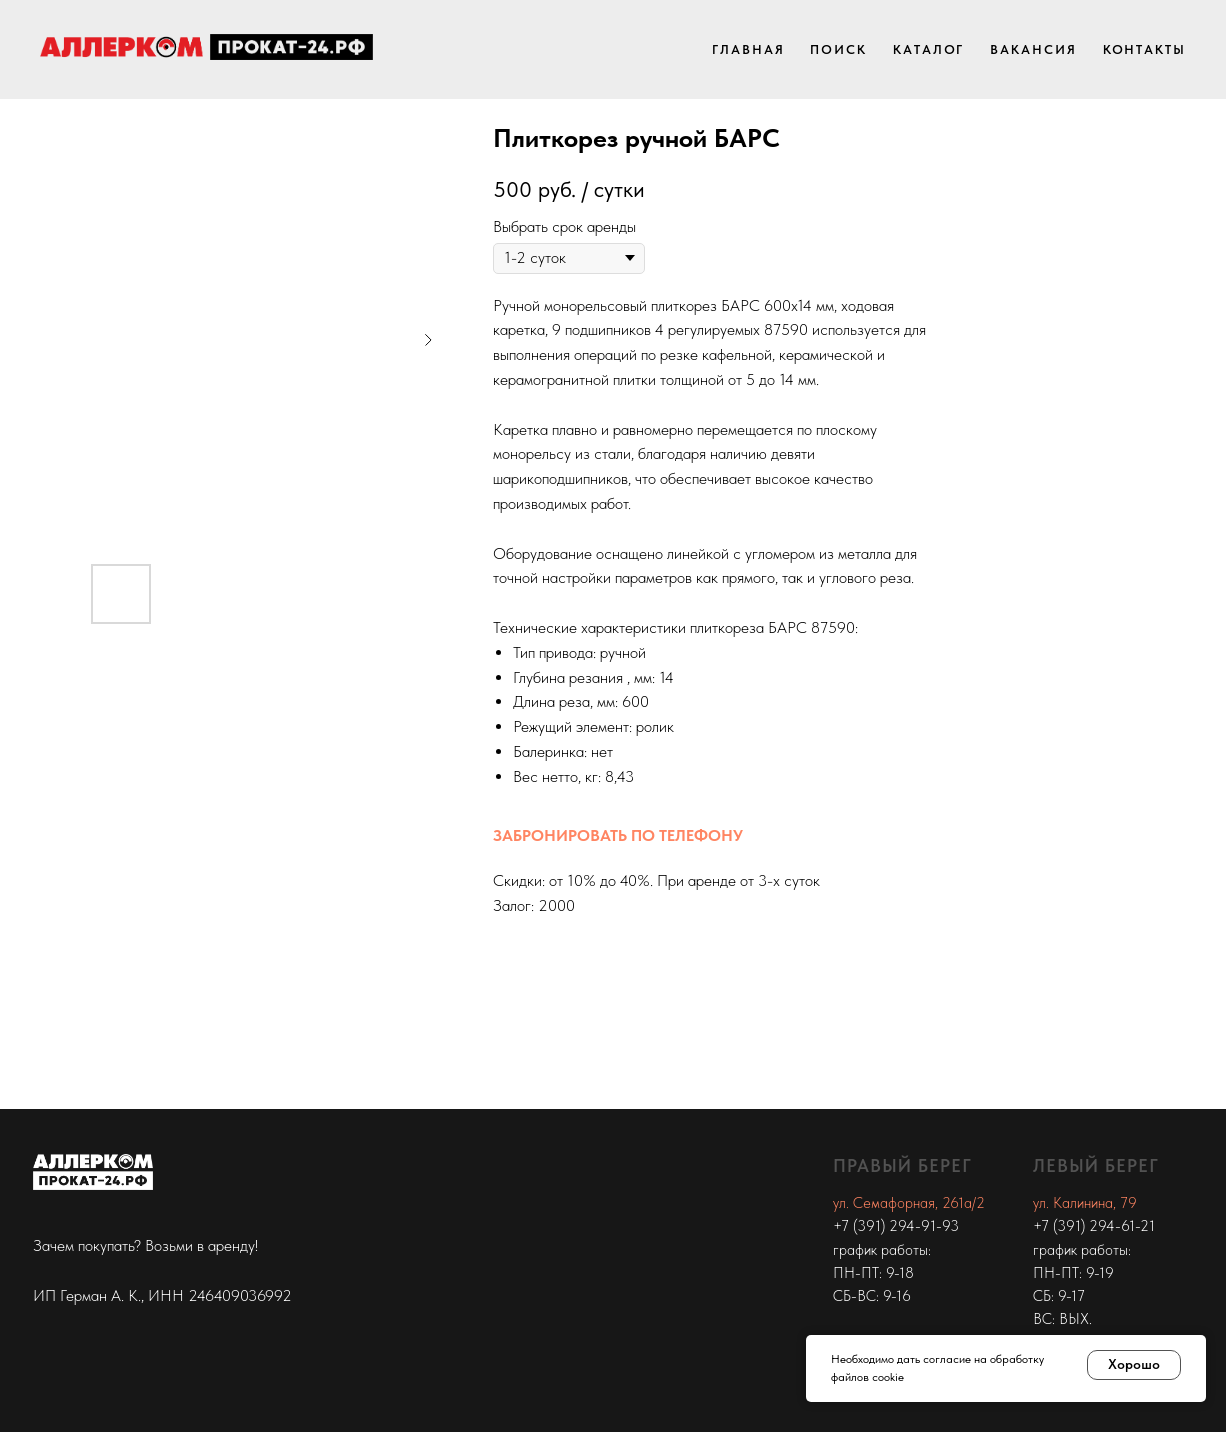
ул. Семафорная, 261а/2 (909, 1203)
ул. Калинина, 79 (1085, 1203)
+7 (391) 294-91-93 (896, 1226)
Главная (748, 49)
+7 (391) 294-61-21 (1094, 1226)
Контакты (1144, 49)
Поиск (838, 49)
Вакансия (1033, 49)
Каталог (928, 49)
